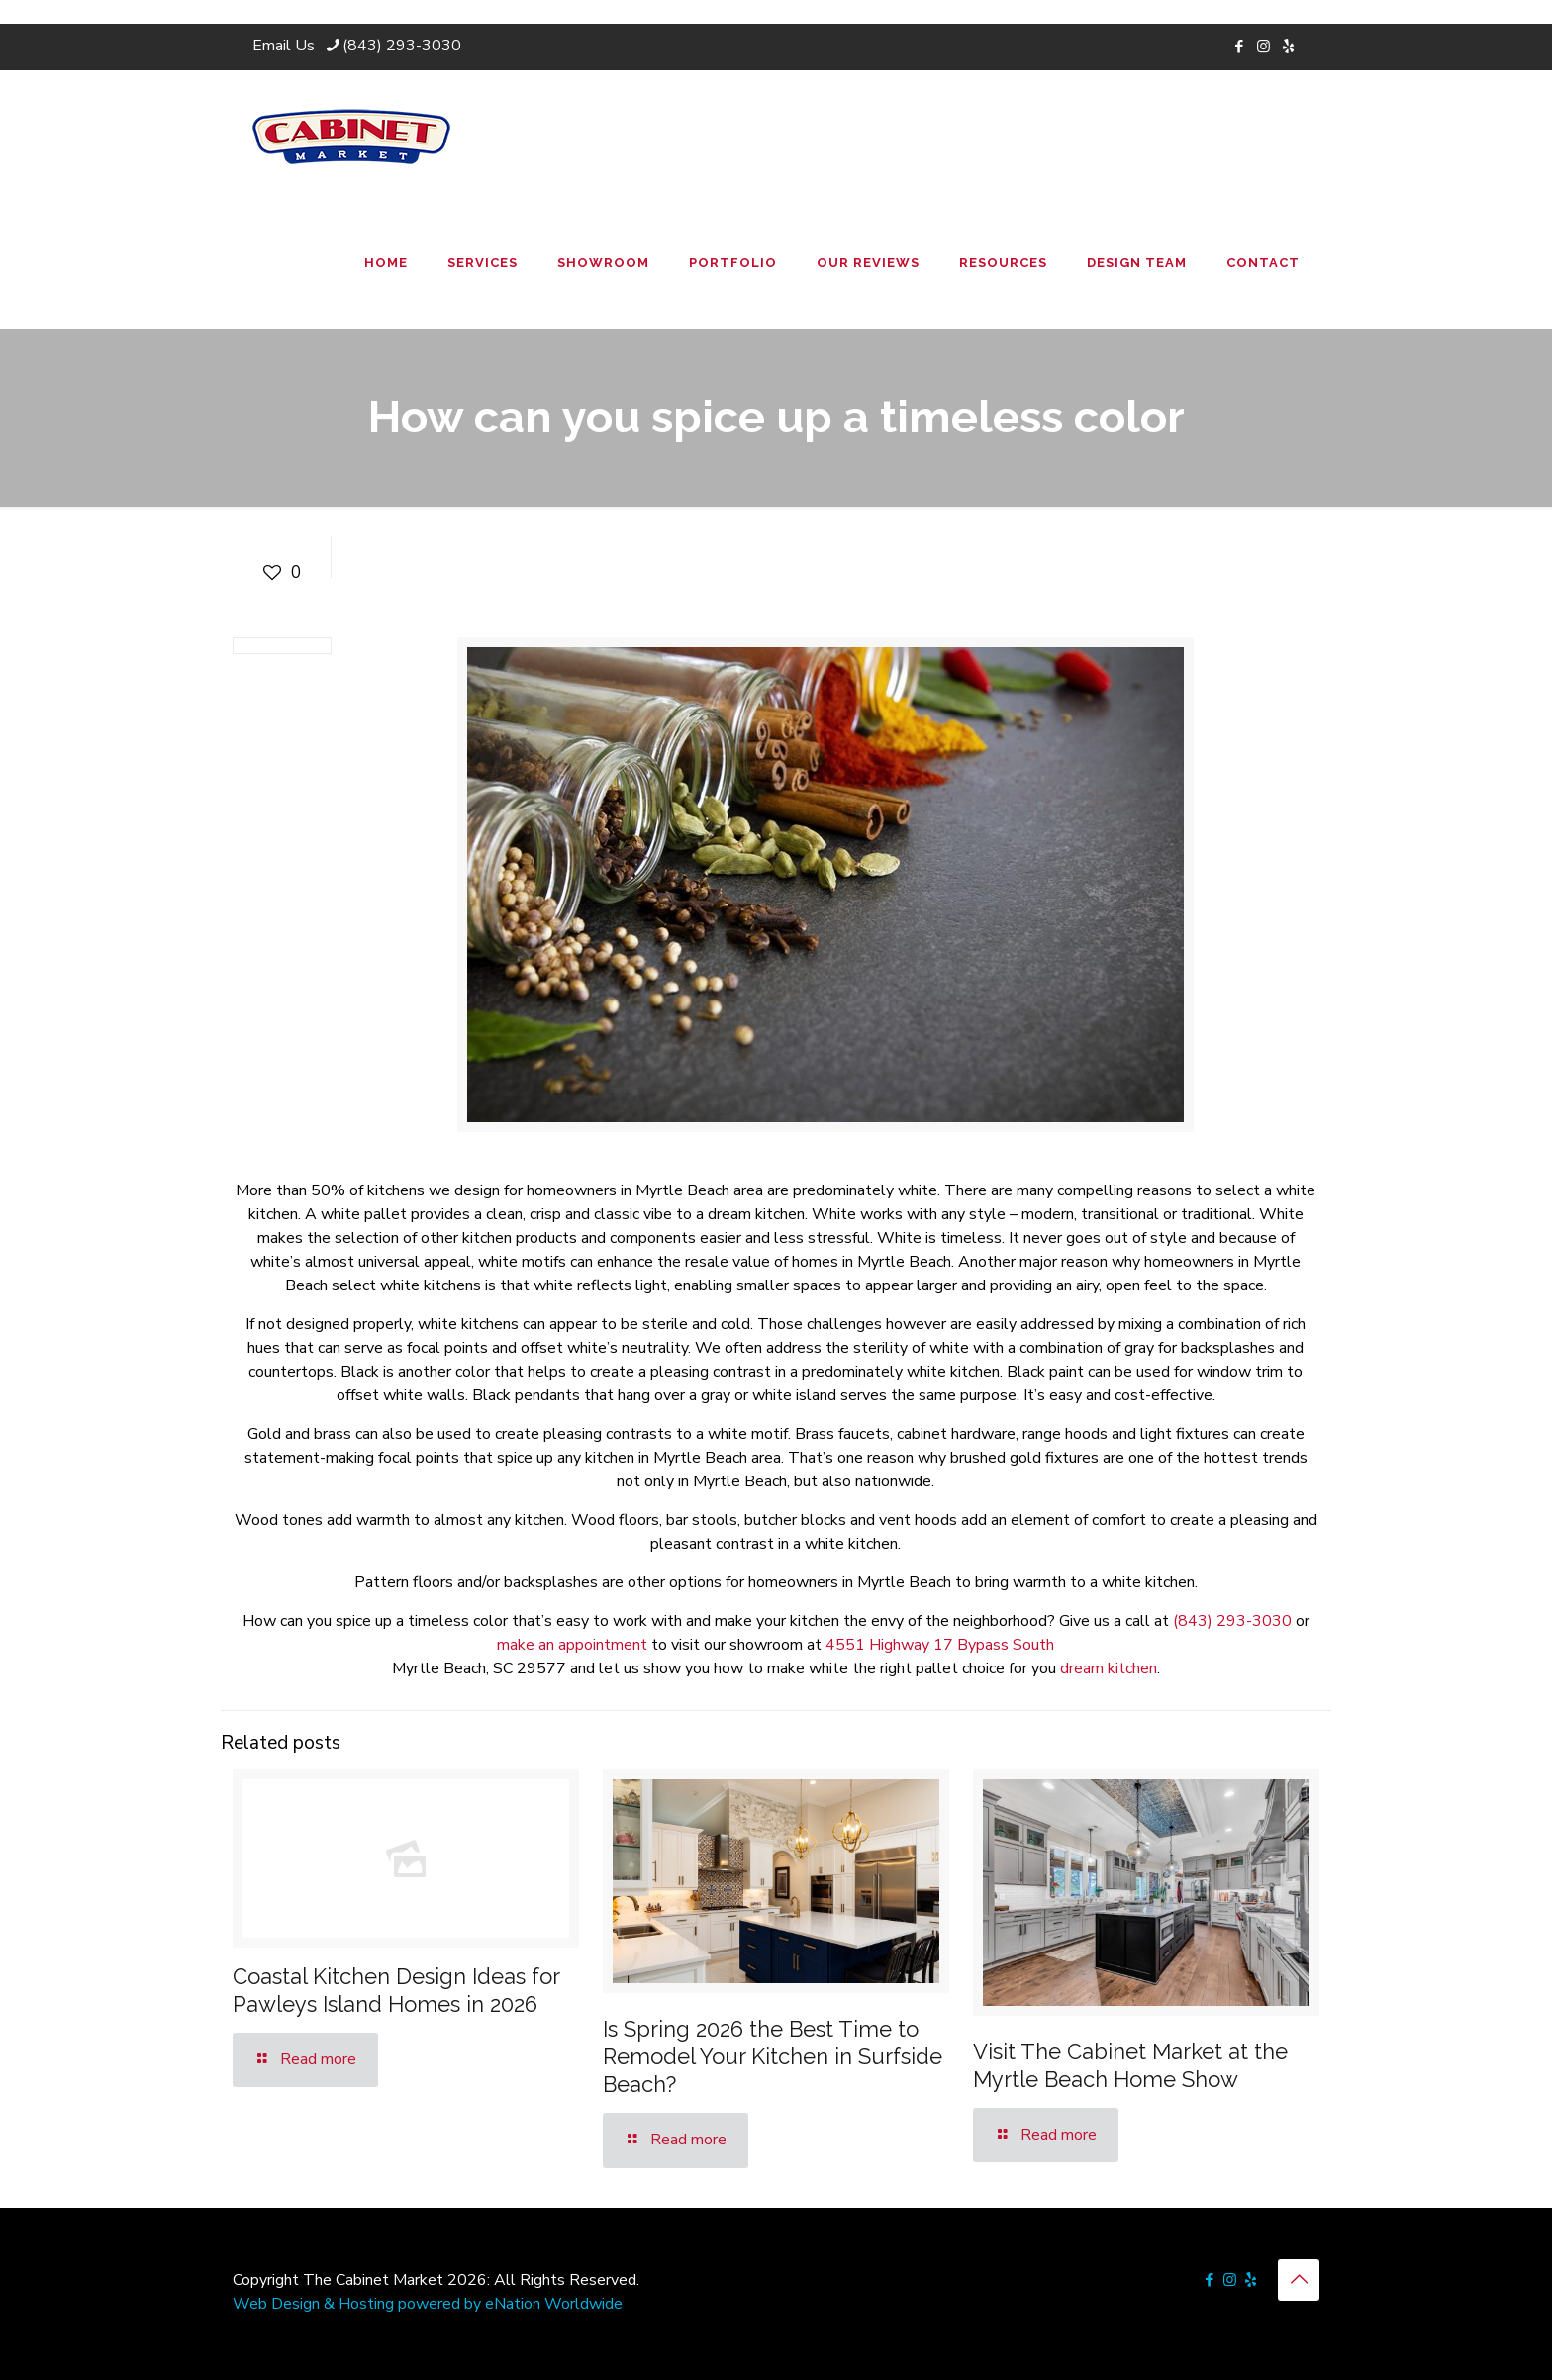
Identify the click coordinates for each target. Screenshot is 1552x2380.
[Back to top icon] (1298, 2280)
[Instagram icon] (1263, 46)
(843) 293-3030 (1232, 1621)
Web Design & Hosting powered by (359, 2304)
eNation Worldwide (554, 2304)
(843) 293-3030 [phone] (401, 45)
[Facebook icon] (1238, 46)
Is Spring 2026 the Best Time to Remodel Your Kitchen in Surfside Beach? (772, 2056)
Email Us (283, 45)
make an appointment (572, 1645)
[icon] (1288, 46)
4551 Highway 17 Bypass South (939, 1645)
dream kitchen (1108, 1668)
